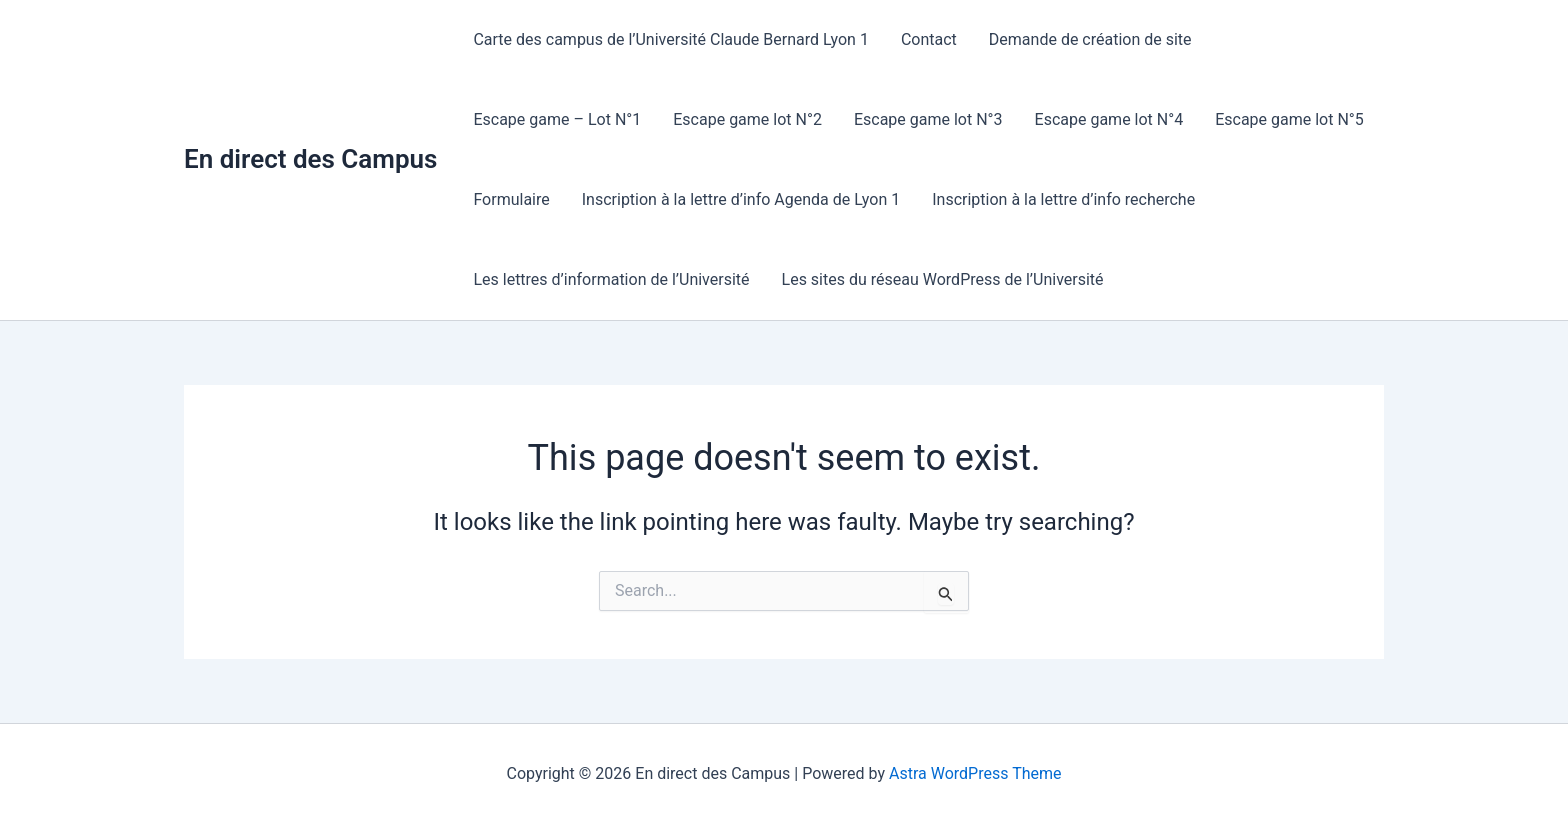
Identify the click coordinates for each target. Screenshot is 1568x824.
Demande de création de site (1090, 39)
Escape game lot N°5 (1289, 119)
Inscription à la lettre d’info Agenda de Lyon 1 (741, 199)
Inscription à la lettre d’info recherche (1063, 199)
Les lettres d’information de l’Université (611, 279)
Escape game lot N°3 (928, 119)
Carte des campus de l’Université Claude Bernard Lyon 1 (671, 39)
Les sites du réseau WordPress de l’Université (943, 279)
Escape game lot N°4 (1109, 119)
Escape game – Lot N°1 (557, 119)
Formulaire (511, 199)
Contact (929, 39)
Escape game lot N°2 (747, 119)
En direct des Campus (310, 159)
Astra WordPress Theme (975, 773)
